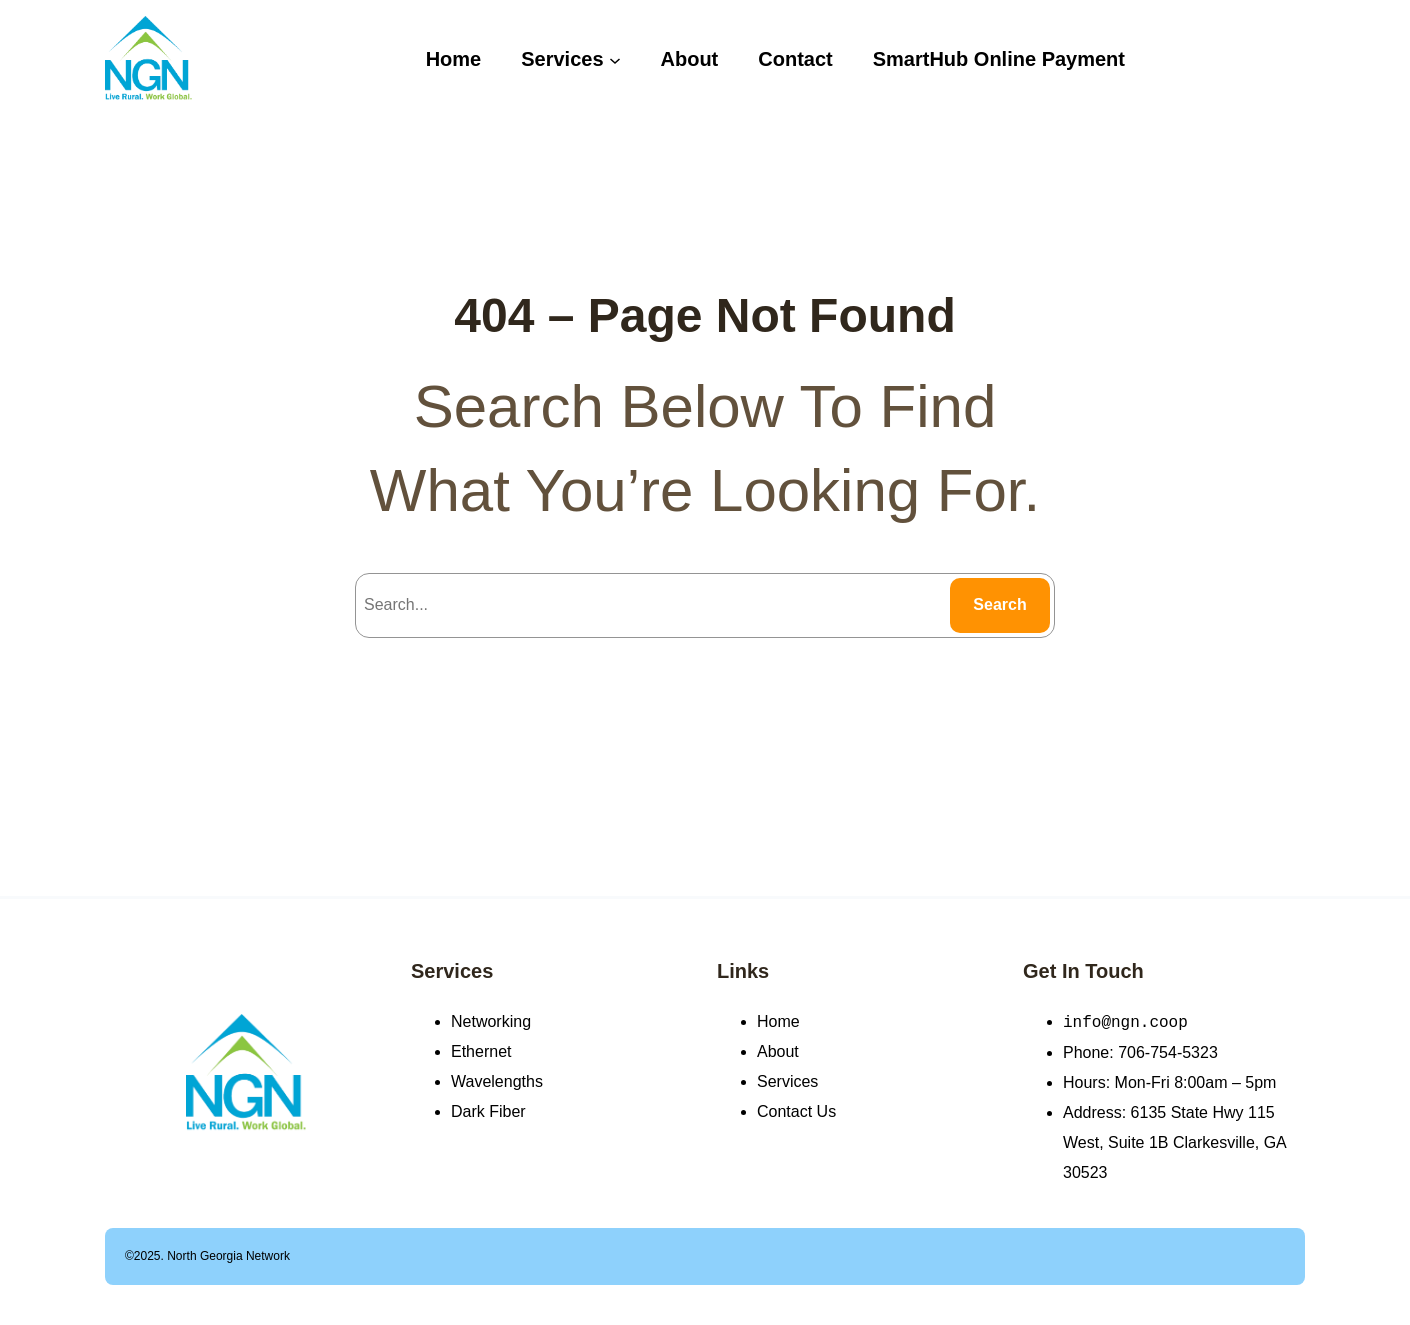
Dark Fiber (488, 1111)
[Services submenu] (615, 59)
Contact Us (796, 1111)
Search (999, 604)
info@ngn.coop (1125, 1022)
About (778, 1051)
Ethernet (481, 1051)
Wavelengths (497, 1081)
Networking (491, 1021)
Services (452, 971)
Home (778, 1021)
